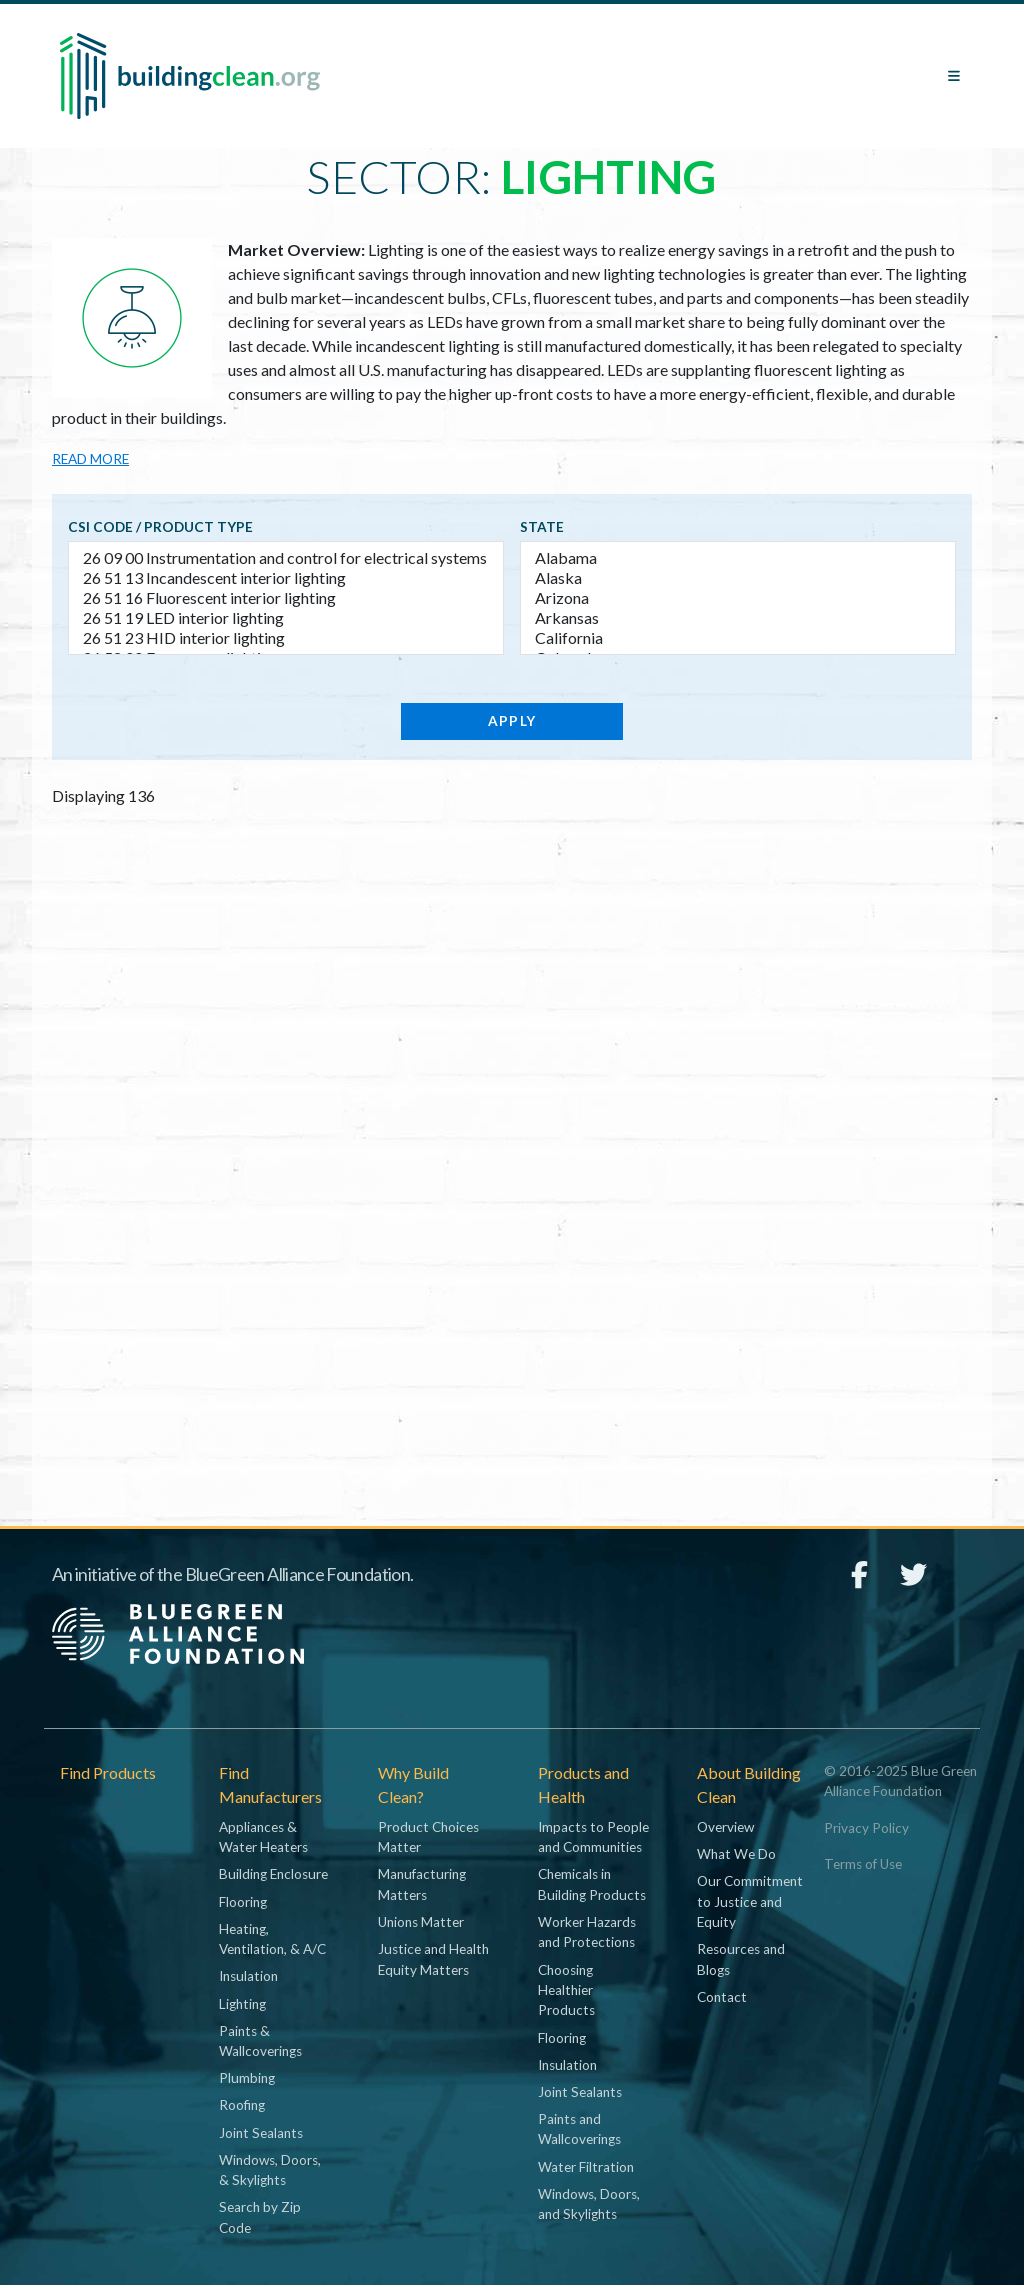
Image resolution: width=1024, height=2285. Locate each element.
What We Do (736, 1854)
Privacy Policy (866, 1828)
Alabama (738, 558)
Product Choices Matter (428, 1837)
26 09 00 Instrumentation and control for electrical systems (286, 558)
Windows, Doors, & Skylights (270, 2170)
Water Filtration (586, 2167)
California (738, 638)
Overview (725, 1827)
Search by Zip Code (260, 2217)
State (542, 527)
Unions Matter (421, 1922)
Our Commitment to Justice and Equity (750, 1901)
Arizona (738, 598)
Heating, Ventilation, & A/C (272, 1939)
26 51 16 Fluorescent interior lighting (286, 598)
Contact (722, 1997)
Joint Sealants (261, 2133)
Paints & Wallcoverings (260, 2041)
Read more (90, 459)
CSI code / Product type (160, 527)
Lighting (242, 2004)
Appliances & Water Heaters (263, 1837)
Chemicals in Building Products (592, 1884)
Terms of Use (863, 1864)
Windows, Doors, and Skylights (589, 2204)
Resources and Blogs (741, 1959)
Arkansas (738, 618)
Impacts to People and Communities (593, 1837)
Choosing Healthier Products (566, 1990)
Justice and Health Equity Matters (433, 1959)
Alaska (738, 578)
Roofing (242, 2105)
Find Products (108, 1772)
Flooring (243, 1902)
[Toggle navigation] (954, 76)
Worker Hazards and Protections (587, 1932)
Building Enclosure (273, 1874)
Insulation (248, 1976)
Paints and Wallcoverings (579, 2129)
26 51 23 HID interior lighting (286, 638)
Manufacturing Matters (422, 1884)
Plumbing (247, 2078)
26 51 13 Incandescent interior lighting (286, 578)
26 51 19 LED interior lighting (286, 618)
